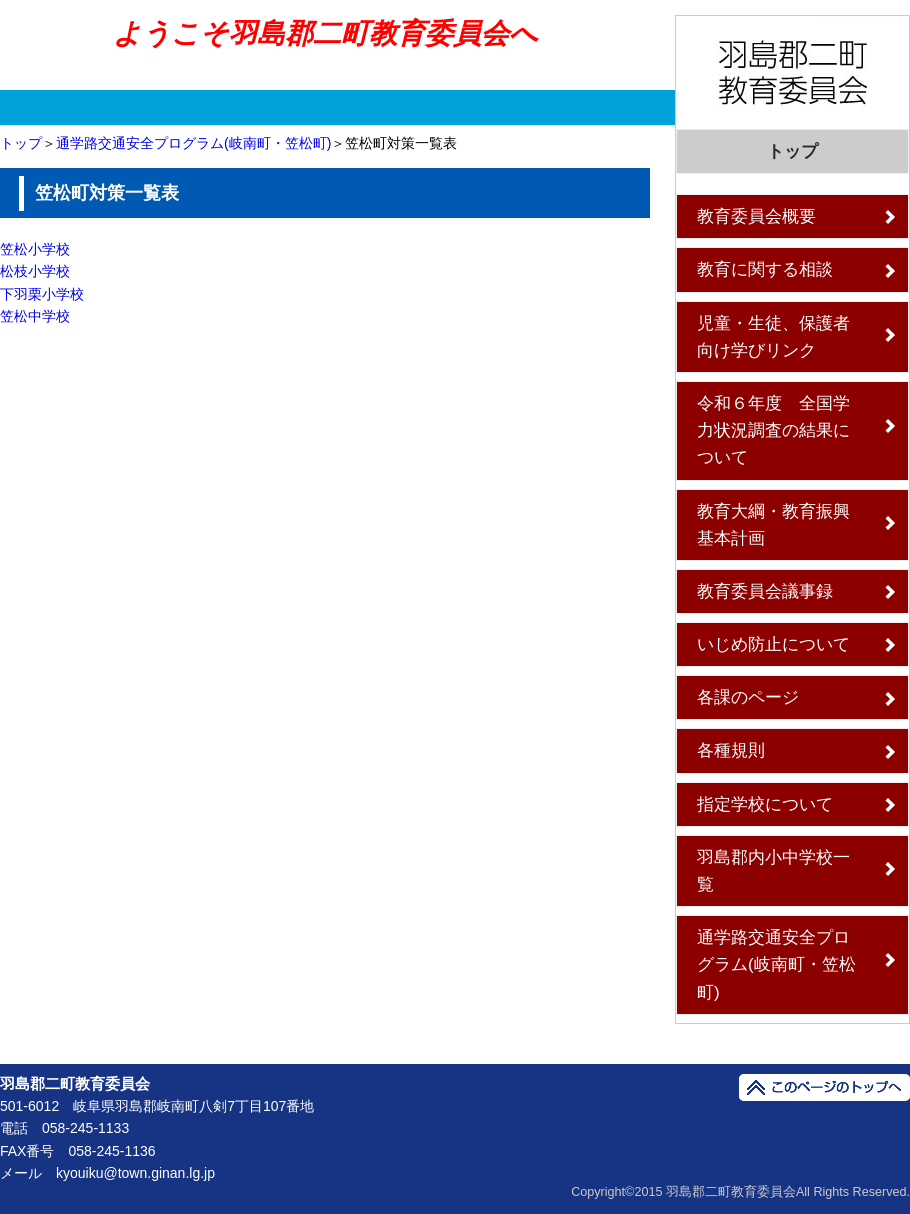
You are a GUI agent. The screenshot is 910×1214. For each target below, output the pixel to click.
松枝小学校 (35, 271)
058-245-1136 (111, 1151)
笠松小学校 (35, 249)
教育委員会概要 (756, 216)
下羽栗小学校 (42, 294)
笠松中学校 (35, 316)
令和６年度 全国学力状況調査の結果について (773, 430)
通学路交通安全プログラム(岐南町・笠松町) (193, 143)
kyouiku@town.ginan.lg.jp (135, 1173)
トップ (21, 143)
